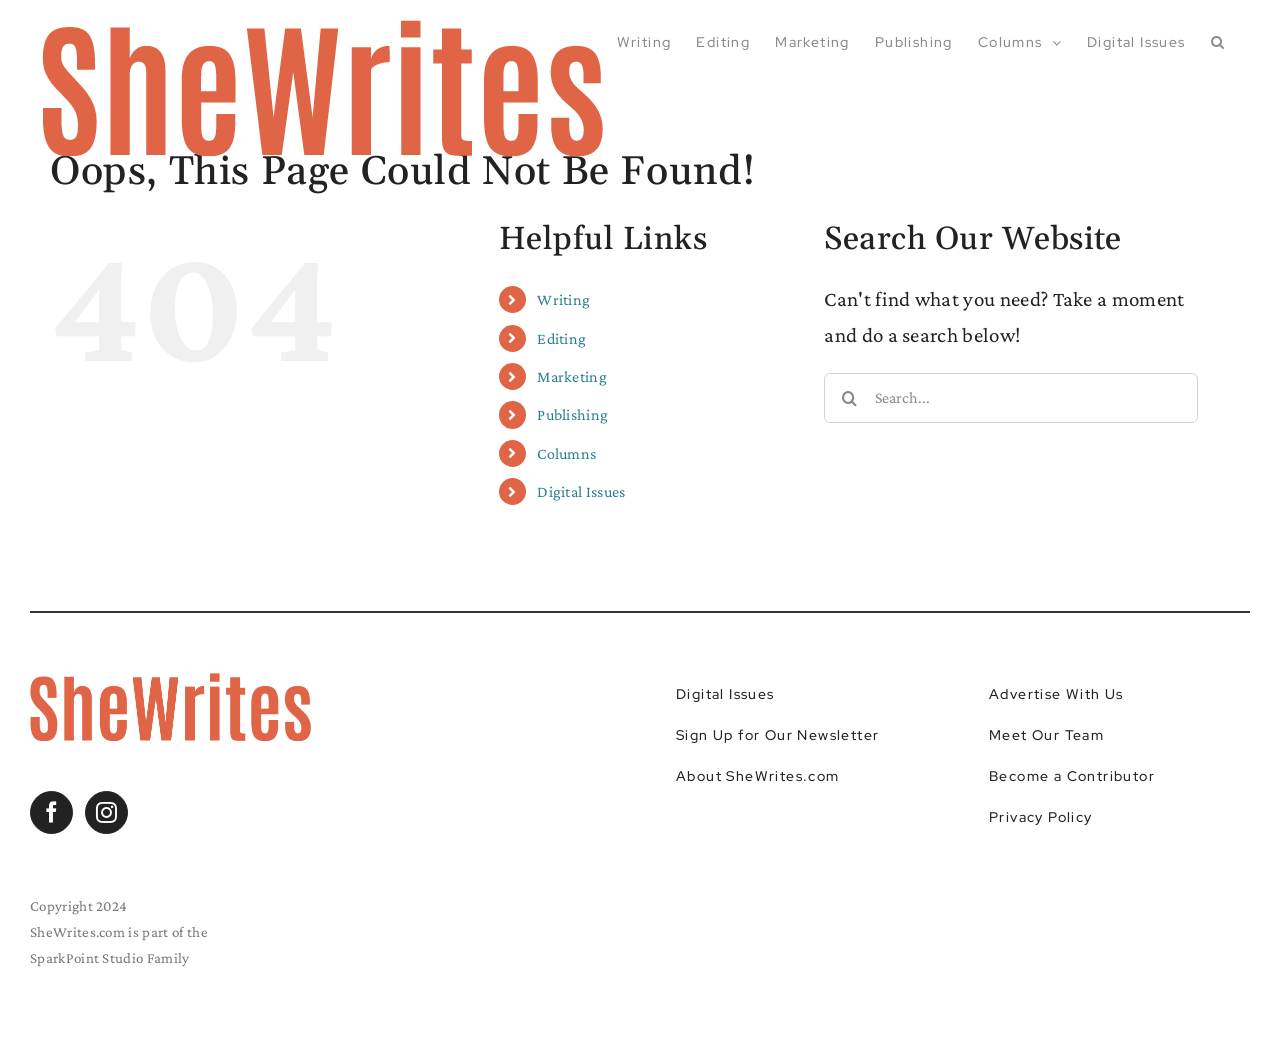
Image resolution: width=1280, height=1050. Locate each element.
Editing (561, 338)
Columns (566, 453)
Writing (563, 299)
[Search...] (1010, 398)
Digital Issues (581, 491)
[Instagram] (106, 812)
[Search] (849, 398)
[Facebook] (51, 812)
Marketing (572, 376)
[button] (1218, 42)
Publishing (572, 414)
